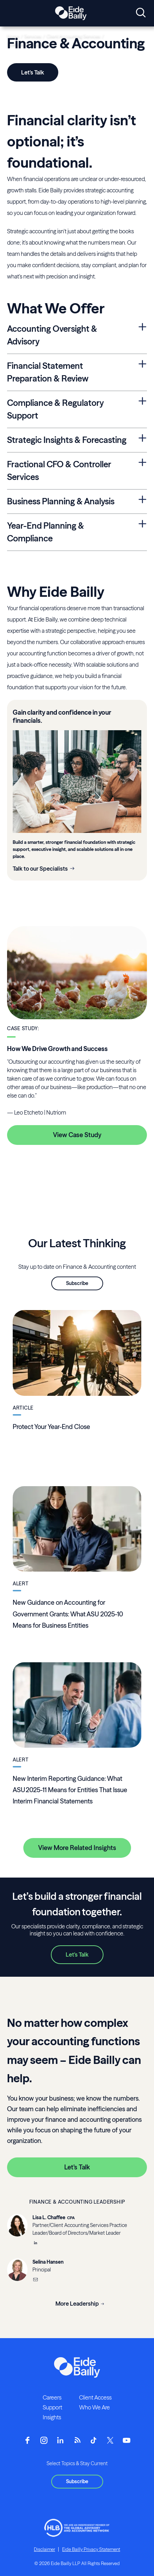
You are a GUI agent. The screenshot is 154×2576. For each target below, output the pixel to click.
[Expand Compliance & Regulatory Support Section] (142, 401)
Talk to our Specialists (40, 868)
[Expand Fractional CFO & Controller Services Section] (142, 463)
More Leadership (77, 2303)
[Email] (35, 2280)
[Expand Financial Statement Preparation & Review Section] (142, 364)
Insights (52, 2417)
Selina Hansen (48, 2262)
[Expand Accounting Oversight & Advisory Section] (142, 327)
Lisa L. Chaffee (48, 2217)
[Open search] (141, 13)
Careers (52, 2397)
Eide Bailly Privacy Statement (91, 2549)
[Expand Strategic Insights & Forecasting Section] (142, 438)
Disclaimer (44, 2549)
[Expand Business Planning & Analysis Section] (142, 500)
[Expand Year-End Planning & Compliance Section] (142, 524)
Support (52, 2407)
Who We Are (94, 2407)
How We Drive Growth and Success (57, 1049)
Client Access (95, 2397)
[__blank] (35, 2243)
